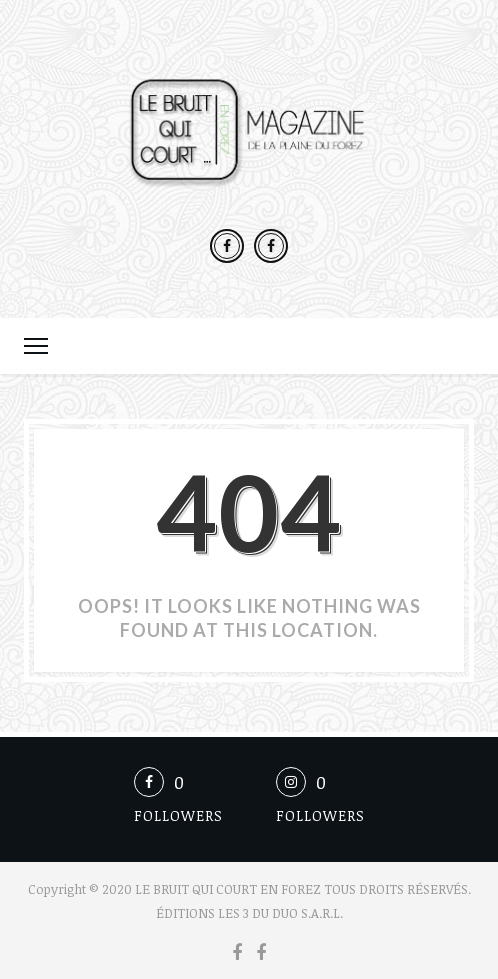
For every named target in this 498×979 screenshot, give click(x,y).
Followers (178, 815)
